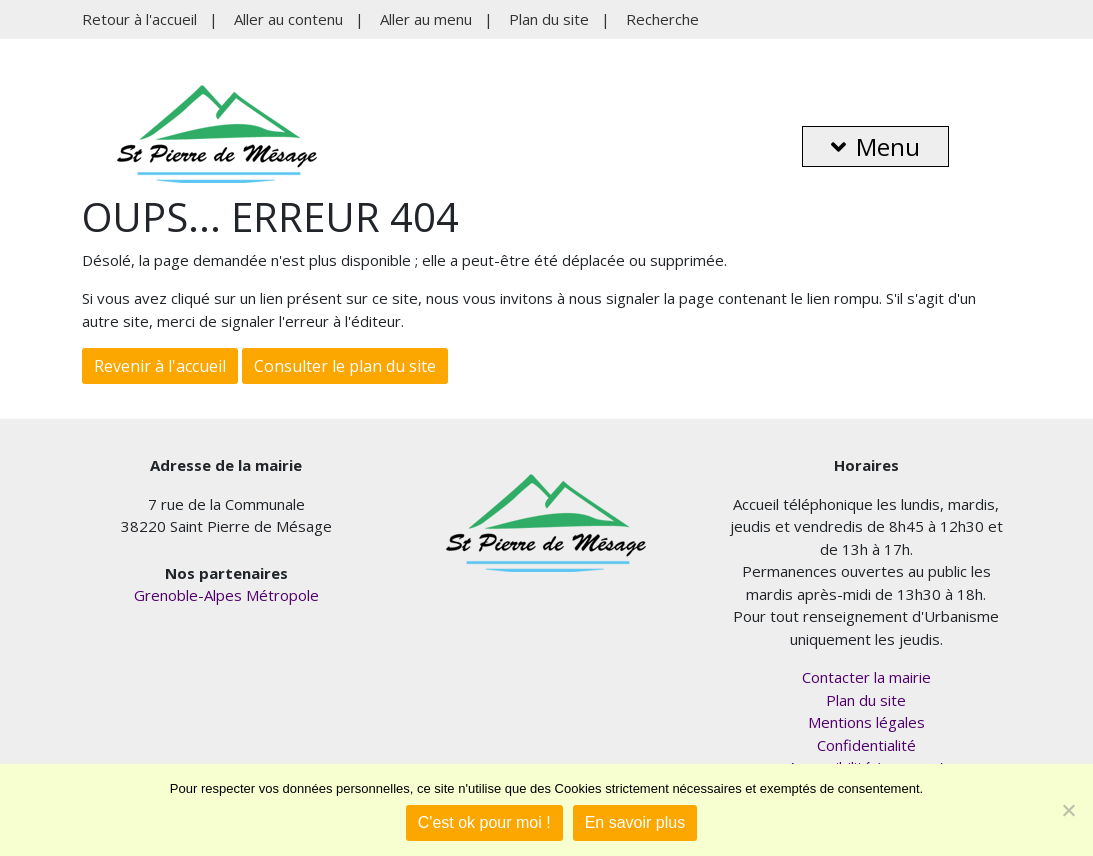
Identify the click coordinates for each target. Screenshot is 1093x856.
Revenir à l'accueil (160, 366)
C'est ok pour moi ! (484, 822)
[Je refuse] (1068, 810)
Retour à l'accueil (139, 19)
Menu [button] (875, 146)
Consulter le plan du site (345, 366)
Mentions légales (866, 722)
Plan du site (549, 19)
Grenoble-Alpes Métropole (226, 595)
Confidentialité (866, 745)
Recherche (662, 19)
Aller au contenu (288, 19)
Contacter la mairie (866, 677)
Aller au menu (426, 19)
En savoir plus (635, 822)
